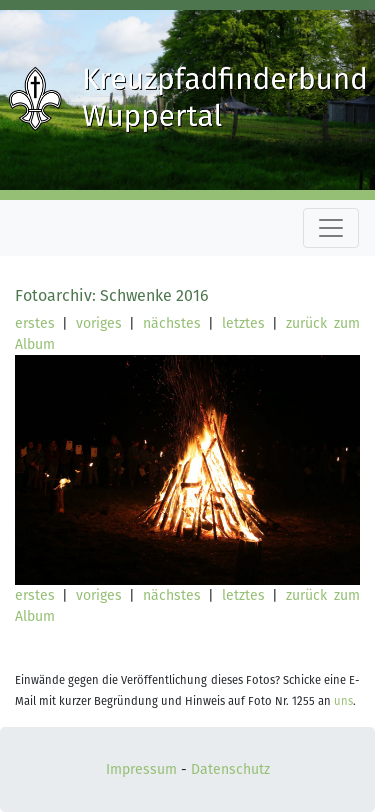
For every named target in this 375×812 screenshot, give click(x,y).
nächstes (172, 323)
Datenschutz (230, 769)
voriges (99, 323)
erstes (35, 323)
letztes (243, 323)
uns (343, 701)
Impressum (141, 769)
